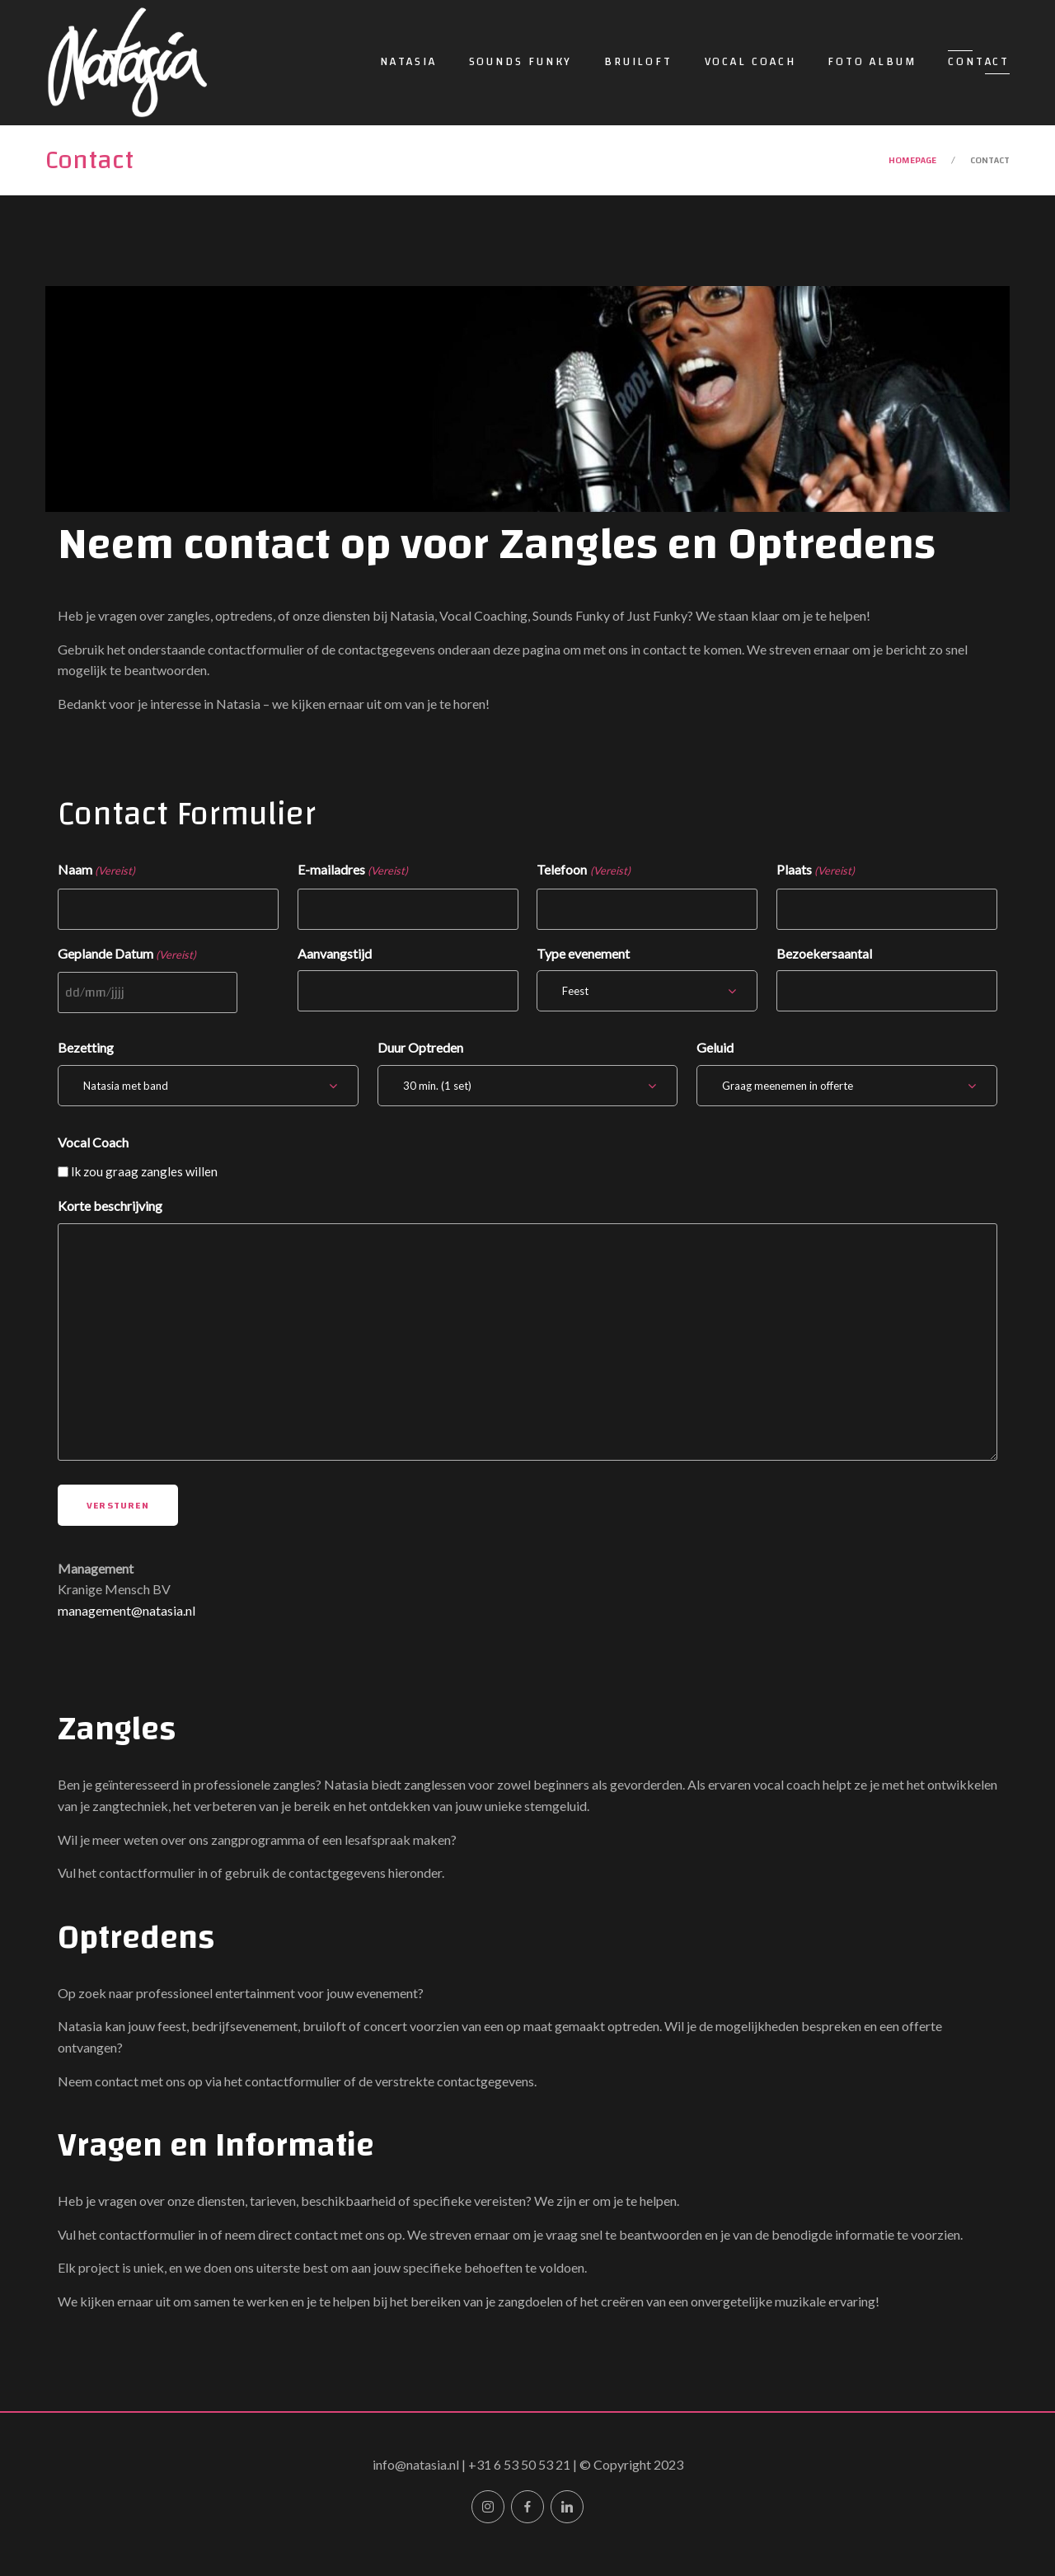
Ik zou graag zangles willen (144, 1171)
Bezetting (86, 1047)
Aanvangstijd (335, 953)
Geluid (715, 1047)
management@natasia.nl (126, 1610)
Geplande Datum (127, 955)
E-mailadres (353, 871)
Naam (96, 871)
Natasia (408, 62)
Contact (979, 62)
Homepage (912, 160)
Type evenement (583, 953)
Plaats (815, 871)
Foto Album (872, 62)
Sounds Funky (521, 62)
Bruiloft (638, 62)
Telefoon (583, 871)
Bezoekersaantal (824, 953)
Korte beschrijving (110, 1205)
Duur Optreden (420, 1047)
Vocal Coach (750, 62)
